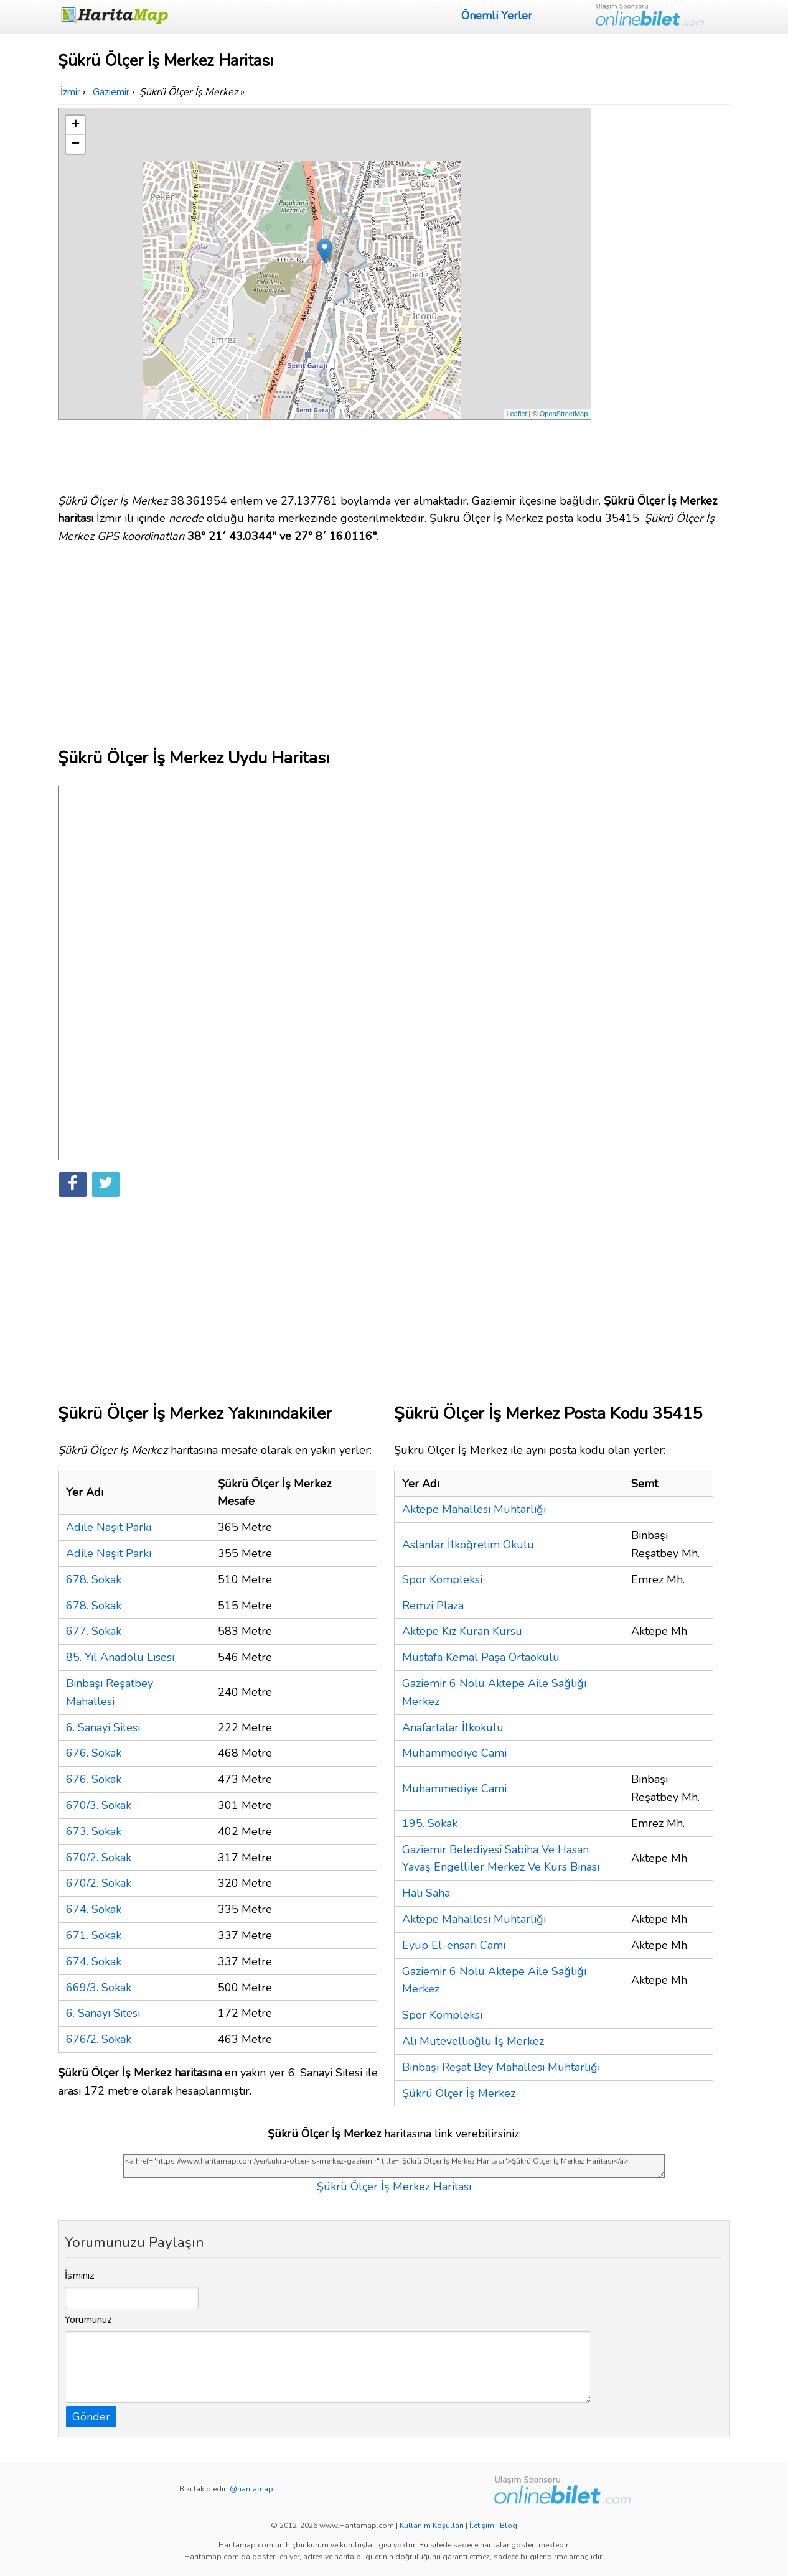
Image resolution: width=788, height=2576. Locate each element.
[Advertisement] (662, 294)
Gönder (91, 2416)
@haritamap (251, 2489)
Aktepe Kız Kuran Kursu (462, 1631)
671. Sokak (93, 1935)
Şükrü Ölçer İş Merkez (458, 2093)
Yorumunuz (88, 2320)
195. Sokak (429, 1823)
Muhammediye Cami (454, 1753)
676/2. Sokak (98, 2039)
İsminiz (80, 2275)
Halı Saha (426, 1893)
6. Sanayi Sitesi (103, 1727)
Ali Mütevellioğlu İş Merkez (473, 2041)
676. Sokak (93, 1753)
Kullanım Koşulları (432, 2526)
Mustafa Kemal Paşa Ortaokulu (481, 1657)
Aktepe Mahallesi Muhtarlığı (474, 1509)
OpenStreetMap (564, 413)
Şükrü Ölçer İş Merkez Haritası (394, 2186)
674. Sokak (93, 1909)
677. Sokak (93, 1631)
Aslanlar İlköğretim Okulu (468, 1544)
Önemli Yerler (496, 15)
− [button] (76, 144)
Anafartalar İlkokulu (453, 1727)
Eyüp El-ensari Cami (453, 1945)
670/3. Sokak (98, 1805)
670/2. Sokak (98, 1857)
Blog (508, 2526)
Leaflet (517, 413)
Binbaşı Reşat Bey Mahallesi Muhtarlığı (501, 2067)
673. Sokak (93, 1831)
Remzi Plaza (433, 1605)
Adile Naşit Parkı (108, 1527)
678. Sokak (93, 1579)
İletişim (481, 2526)
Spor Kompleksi (442, 1579)
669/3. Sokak (98, 1987)
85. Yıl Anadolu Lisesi (120, 1657)
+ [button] (76, 125)
